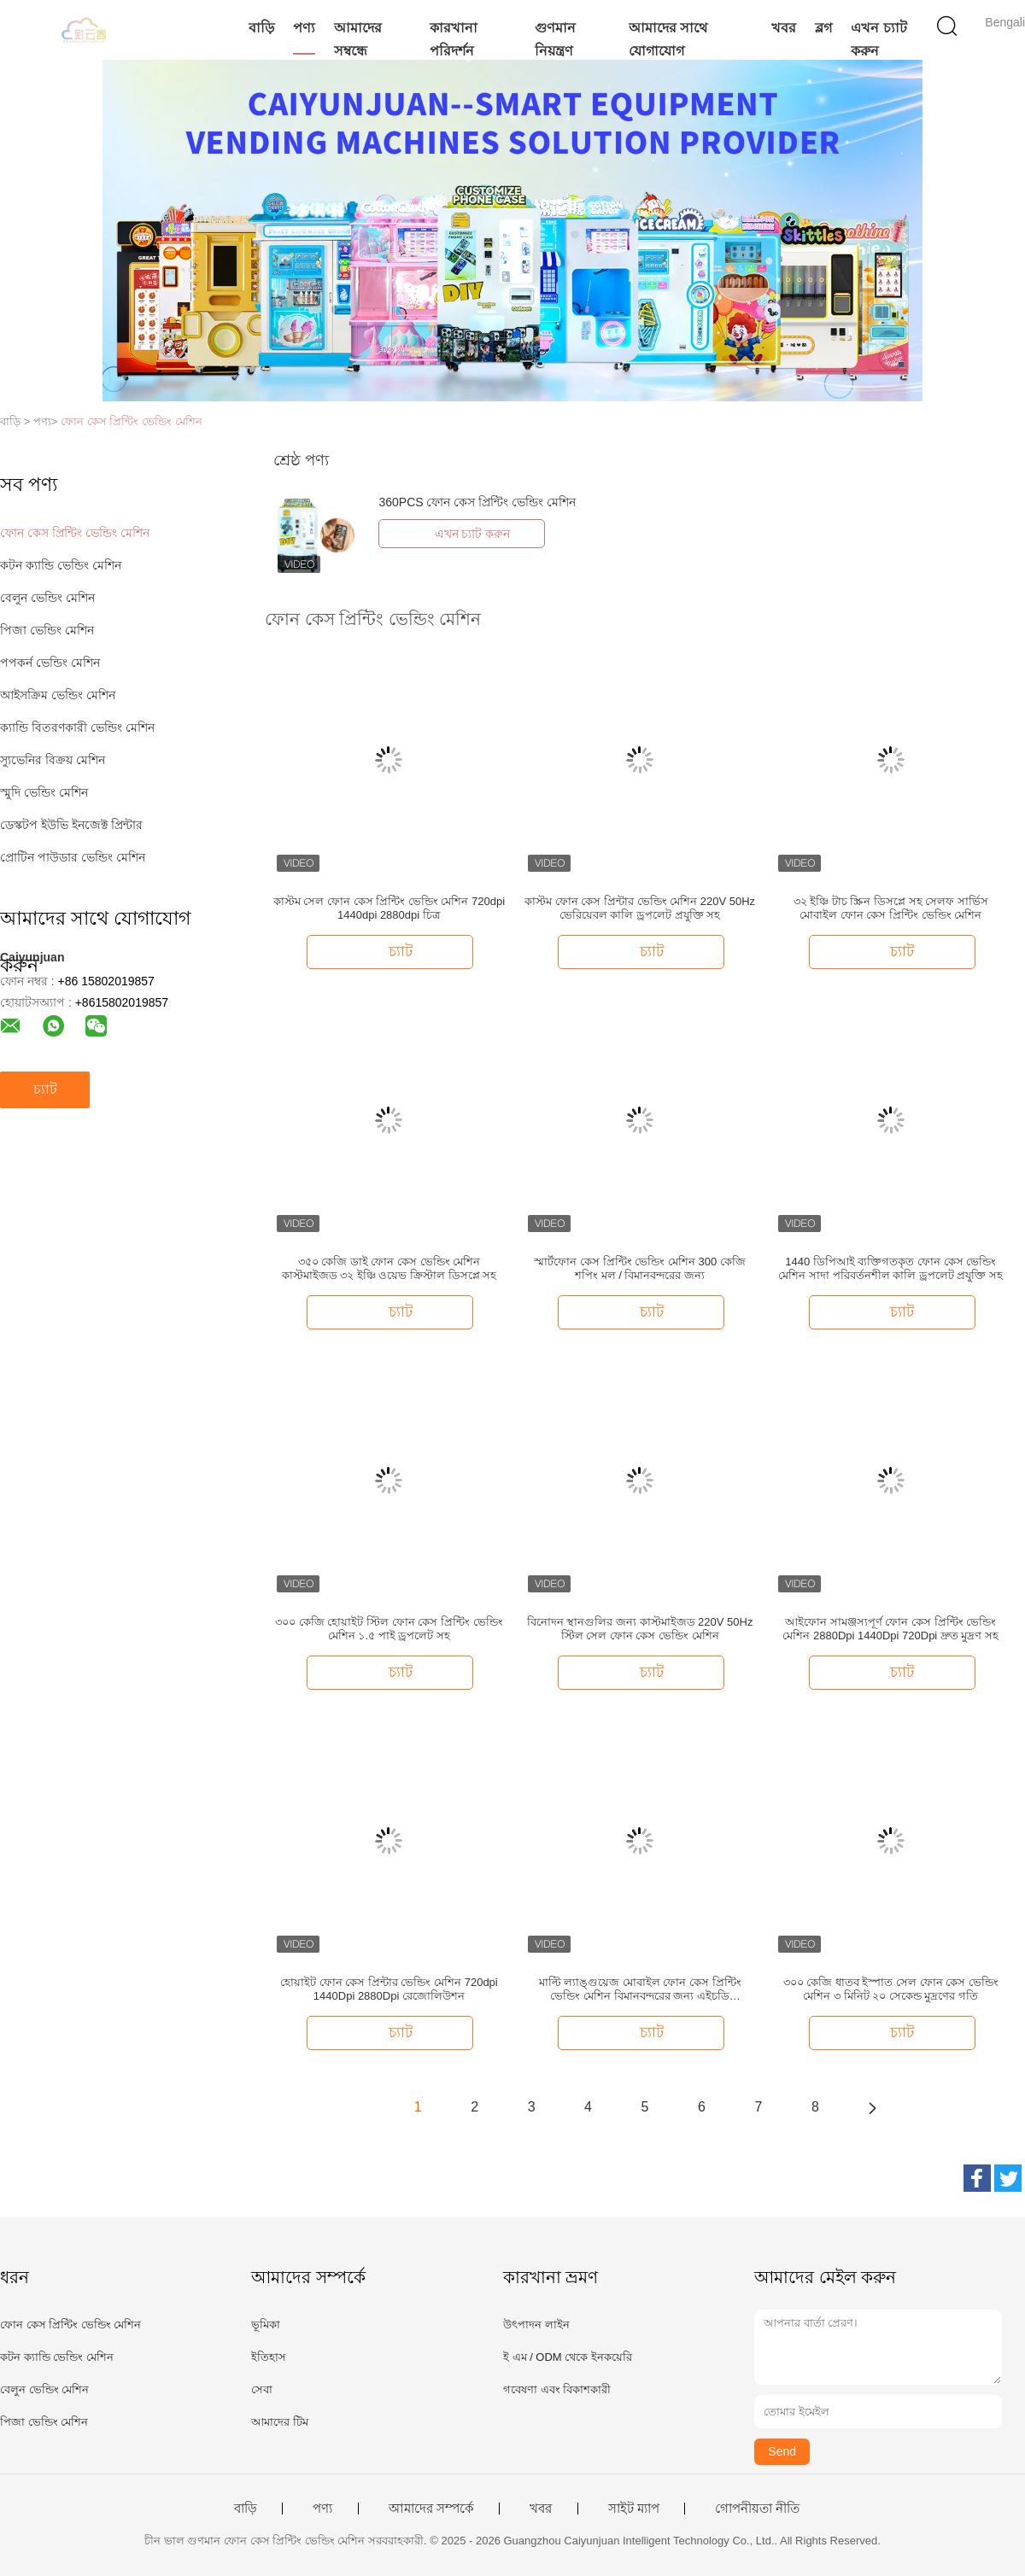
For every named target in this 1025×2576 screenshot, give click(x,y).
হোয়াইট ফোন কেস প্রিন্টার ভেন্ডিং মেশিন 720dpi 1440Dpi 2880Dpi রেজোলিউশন (389, 1989)
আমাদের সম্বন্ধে (358, 39)
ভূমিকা (265, 2324)
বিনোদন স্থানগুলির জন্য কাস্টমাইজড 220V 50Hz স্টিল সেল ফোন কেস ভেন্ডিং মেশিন (640, 1628)
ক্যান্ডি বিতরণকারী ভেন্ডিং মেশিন (77, 727)
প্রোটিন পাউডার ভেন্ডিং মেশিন (72, 857)
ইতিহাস (268, 2357)
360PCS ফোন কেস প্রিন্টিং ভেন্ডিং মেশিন (477, 502)
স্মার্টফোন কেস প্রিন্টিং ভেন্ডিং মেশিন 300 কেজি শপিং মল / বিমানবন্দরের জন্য (639, 1268)
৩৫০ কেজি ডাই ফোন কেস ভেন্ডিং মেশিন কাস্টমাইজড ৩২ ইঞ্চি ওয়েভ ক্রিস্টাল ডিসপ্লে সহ (389, 1268)
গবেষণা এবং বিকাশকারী (557, 2389)
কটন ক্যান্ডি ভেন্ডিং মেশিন (60, 565)
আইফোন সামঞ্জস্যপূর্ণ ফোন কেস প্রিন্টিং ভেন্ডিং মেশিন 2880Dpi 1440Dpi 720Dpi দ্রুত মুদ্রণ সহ (890, 1628)
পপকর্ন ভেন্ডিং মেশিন (50, 662)
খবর (783, 27)
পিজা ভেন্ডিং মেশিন (47, 630)
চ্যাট (45, 1089)
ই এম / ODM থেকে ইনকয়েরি (567, 2357)
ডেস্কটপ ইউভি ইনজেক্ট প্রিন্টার (71, 825)
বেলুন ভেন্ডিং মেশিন (47, 598)
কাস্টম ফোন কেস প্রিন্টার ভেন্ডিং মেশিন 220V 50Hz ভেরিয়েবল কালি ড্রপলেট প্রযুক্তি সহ (639, 908)
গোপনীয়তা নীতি (757, 2509)
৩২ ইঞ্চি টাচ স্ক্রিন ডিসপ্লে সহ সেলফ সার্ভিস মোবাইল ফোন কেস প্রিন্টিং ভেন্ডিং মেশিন (891, 908)
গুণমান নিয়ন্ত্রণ (555, 39)
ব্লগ (823, 27)
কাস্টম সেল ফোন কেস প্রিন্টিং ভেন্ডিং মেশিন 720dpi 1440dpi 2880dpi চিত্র (389, 908)
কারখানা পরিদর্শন (453, 39)
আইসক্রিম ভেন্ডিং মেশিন (57, 695)
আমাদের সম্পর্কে (431, 2509)
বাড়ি (261, 27)
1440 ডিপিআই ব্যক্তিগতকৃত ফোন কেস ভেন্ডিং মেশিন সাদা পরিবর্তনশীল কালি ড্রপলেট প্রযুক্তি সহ (890, 1268)
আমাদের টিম (279, 2421)
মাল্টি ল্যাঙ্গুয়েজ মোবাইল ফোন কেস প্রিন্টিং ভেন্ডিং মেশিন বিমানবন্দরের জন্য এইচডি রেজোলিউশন (640, 1989)
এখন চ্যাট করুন (878, 39)
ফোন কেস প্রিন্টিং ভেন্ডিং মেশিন (131, 421)
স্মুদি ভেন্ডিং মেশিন (44, 792)
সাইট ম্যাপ (633, 2509)
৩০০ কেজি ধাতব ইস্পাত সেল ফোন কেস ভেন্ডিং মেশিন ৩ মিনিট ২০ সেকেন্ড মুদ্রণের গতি (891, 1989)
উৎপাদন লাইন (536, 2324)
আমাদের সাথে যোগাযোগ (668, 39)
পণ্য (304, 27)
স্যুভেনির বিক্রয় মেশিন (52, 760)
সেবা (261, 2389)
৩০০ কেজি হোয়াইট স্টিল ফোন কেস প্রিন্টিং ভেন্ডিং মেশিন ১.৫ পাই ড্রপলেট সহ (388, 1628)
